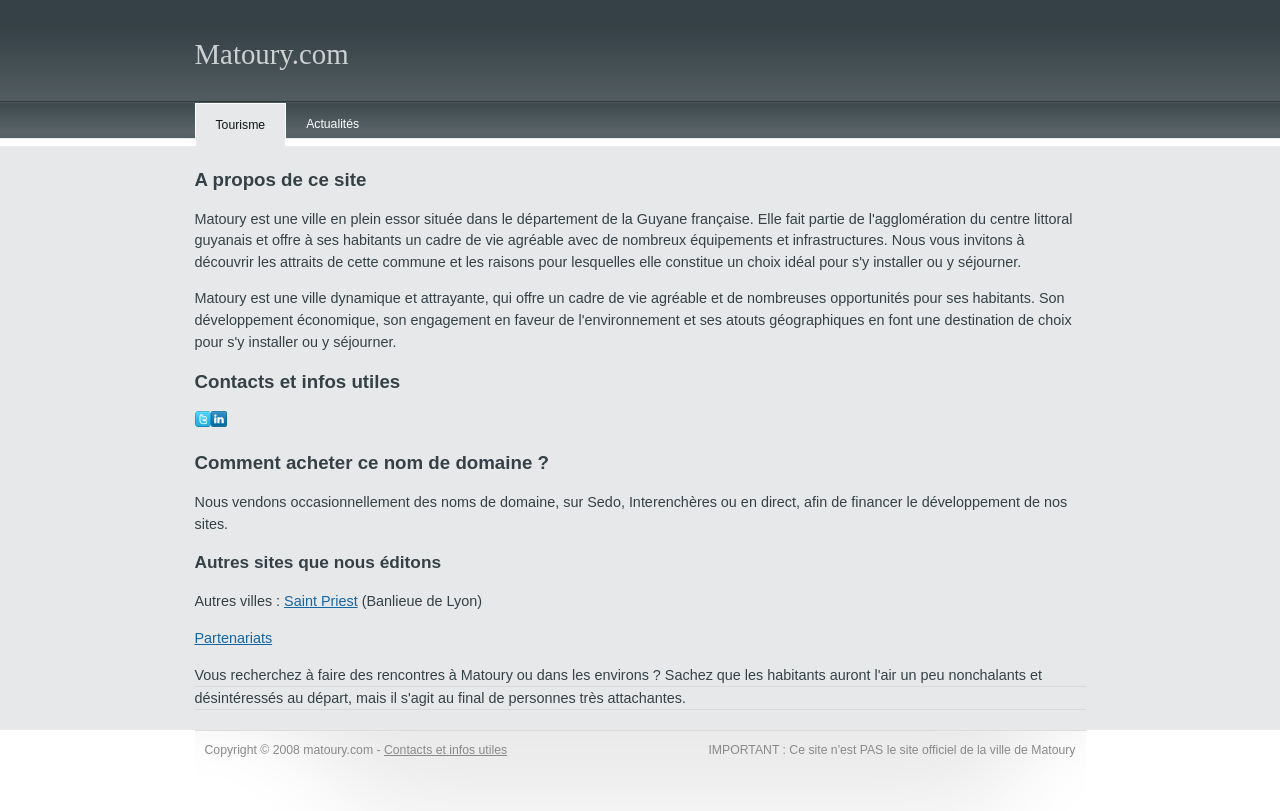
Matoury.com (272, 54)
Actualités (332, 124)
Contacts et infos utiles (445, 750)
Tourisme (241, 125)
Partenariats (234, 638)
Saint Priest (321, 601)
